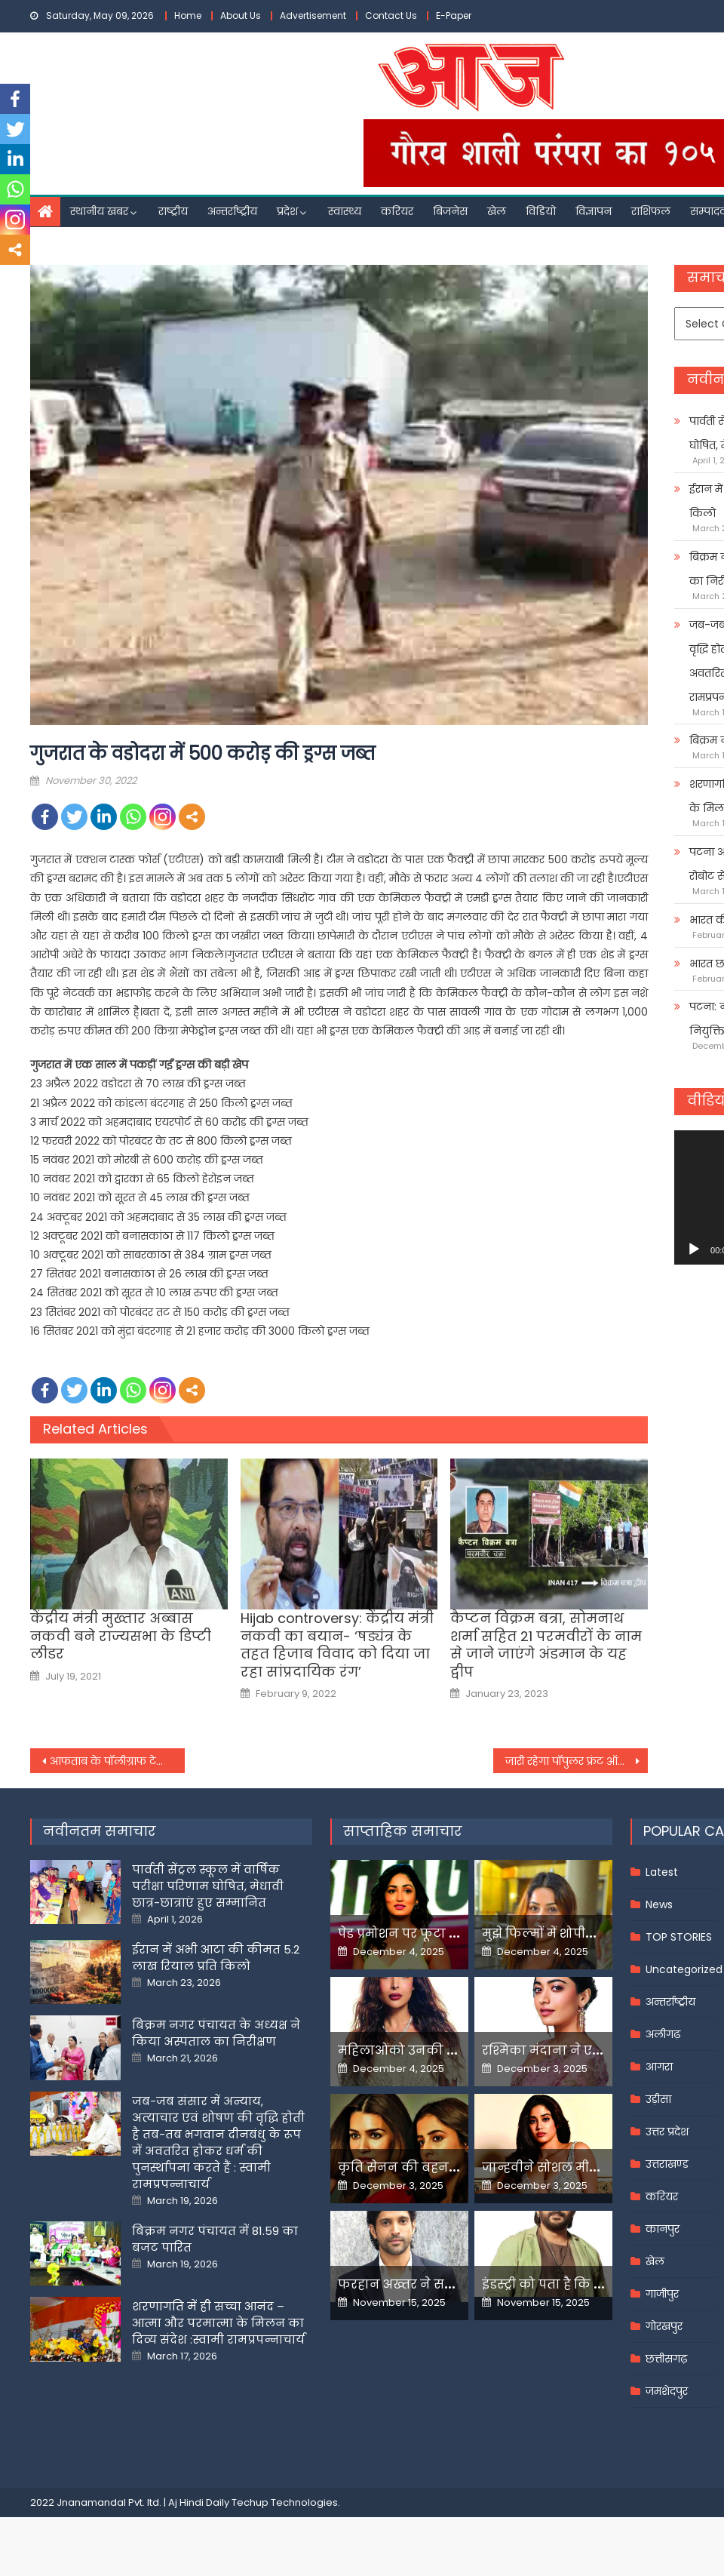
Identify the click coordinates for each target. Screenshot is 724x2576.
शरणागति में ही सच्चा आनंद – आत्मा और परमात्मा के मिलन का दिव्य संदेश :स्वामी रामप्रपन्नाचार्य (218, 2322)
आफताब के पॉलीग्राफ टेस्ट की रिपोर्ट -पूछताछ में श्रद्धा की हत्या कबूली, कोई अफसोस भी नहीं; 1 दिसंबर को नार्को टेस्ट (117, 1761)
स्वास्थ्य (344, 211)
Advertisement (313, 15)
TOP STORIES (679, 1936)
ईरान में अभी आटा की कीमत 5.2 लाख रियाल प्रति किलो (215, 1957)
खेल (496, 211)
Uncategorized (684, 1969)
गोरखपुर (664, 2326)
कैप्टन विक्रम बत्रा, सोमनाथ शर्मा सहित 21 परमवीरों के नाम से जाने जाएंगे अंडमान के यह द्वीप (546, 1644)
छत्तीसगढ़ (666, 2358)
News (659, 1904)
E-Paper (453, 15)
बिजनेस (450, 211)
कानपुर (663, 2228)
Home (187, 15)
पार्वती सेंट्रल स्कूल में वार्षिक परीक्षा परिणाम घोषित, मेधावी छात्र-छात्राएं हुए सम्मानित (208, 1885)
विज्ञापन (593, 211)
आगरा (659, 2066)
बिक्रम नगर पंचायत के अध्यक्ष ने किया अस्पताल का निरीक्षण (216, 2033)
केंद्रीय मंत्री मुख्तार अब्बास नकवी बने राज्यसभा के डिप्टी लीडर (120, 1635)
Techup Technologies (285, 2502)
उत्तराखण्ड (667, 2164)
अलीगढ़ (663, 2034)
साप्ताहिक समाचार (402, 1830)
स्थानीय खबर (99, 211)
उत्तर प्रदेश (667, 2131)
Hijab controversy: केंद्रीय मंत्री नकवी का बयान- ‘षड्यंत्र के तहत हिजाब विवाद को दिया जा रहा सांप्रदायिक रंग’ (337, 1644)
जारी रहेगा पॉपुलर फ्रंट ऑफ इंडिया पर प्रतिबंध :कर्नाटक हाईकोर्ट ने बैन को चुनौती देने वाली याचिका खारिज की (576, 1761)
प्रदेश (287, 211)
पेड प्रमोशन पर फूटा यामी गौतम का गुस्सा (452, 1933)
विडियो (541, 211)
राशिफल (650, 211)
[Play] (693, 1249)
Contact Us (391, 15)
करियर (397, 211)
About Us (240, 15)
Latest (662, 1872)
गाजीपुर (662, 2293)
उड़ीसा (658, 2099)
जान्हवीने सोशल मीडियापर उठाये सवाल (592, 2167)
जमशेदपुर (667, 2391)
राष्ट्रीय (173, 211)
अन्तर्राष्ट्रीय (232, 211)
